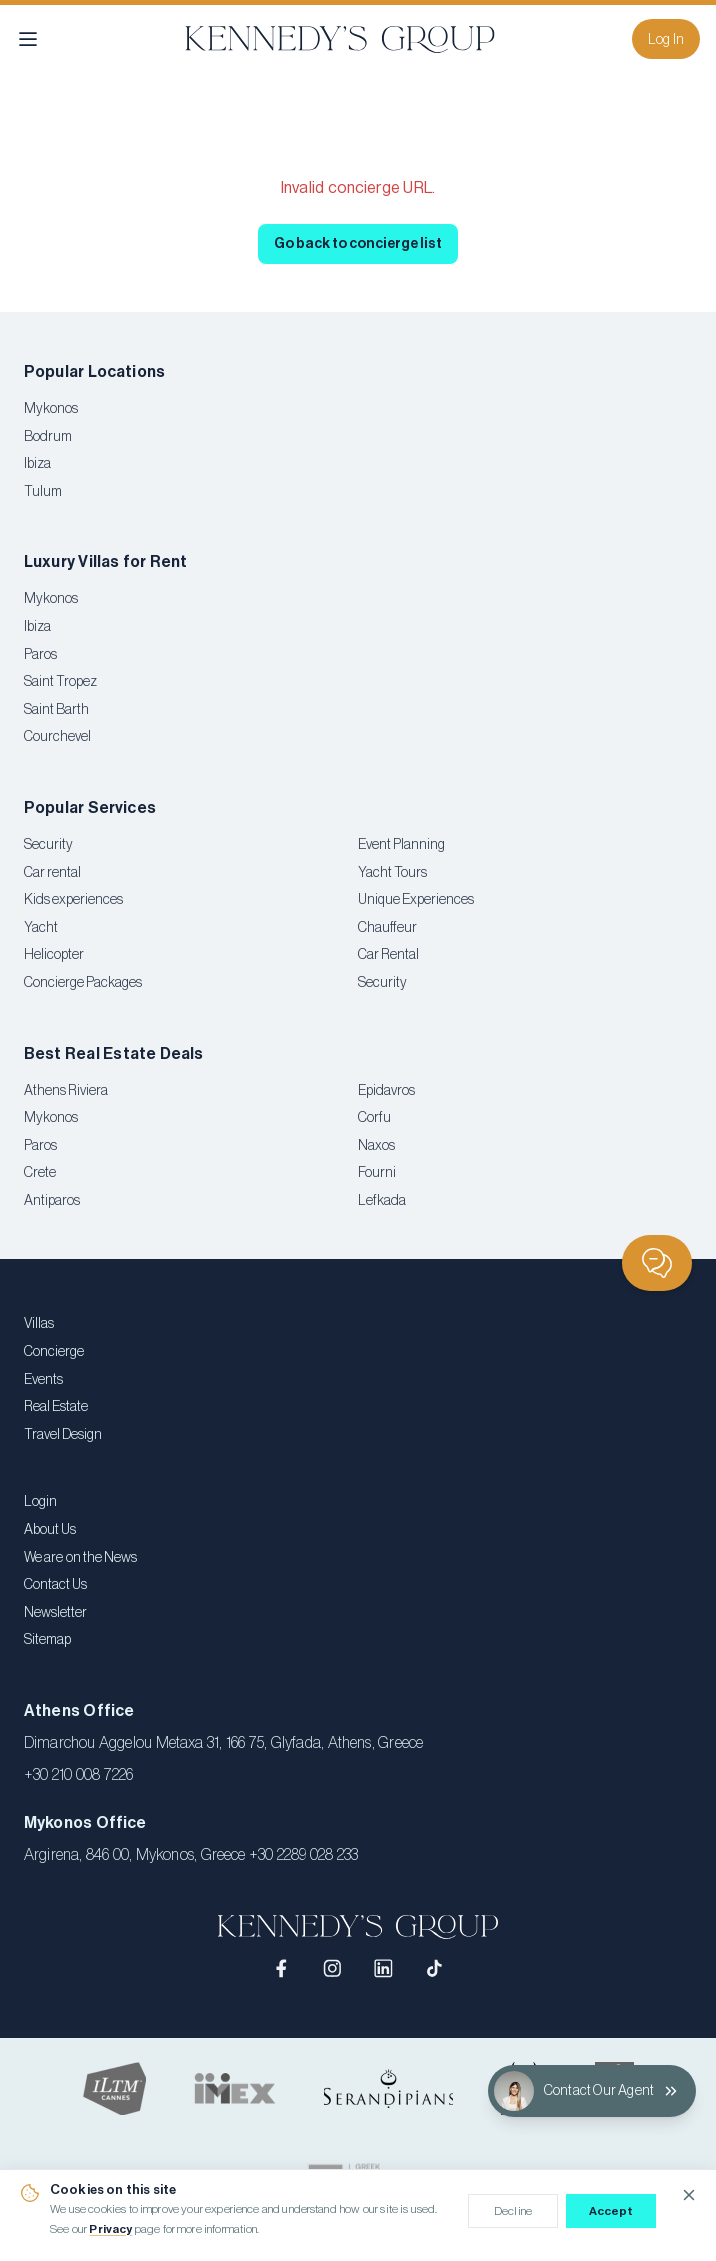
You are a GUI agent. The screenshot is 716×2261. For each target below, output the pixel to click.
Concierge (54, 1352)
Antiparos (52, 1201)
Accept (611, 2211)
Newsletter (55, 1613)
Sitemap (47, 1640)
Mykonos (51, 409)
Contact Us (55, 1585)
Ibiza (37, 464)
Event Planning (401, 845)
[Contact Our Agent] (592, 2091)
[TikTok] (434, 1968)
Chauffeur (387, 928)
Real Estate (56, 1407)
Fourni (377, 1173)
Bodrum (48, 437)
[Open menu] (28, 39)
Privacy (110, 2229)
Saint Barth (56, 710)
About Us (50, 1530)
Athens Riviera (66, 1091)
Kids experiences (73, 900)
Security (48, 845)
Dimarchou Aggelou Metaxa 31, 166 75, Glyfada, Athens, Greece (223, 1743)
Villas (39, 1324)
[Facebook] (282, 1968)
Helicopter (54, 955)
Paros (40, 655)
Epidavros (386, 1091)
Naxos (376, 1146)
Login (40, 1502)
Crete (40, 1173)
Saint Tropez (60, 682)
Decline (513, 2211)
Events (43, 1380)
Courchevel (57, 737)
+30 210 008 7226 (79, 1775)
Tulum (43, 492)
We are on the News (80, 1558)
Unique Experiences (416, 900)
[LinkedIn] (383, 1968)
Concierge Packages (83, 983)
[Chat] (657, 1263)
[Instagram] (332, 1968)
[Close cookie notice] (689, 2195)
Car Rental (388, 955)
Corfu (374, 1118)
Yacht (41, 928)
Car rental (52, 873)
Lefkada (382, 1201)
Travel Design (63, 1435)
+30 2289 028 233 (304, 1855)
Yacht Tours (392, 873)
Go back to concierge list (358, 244)
